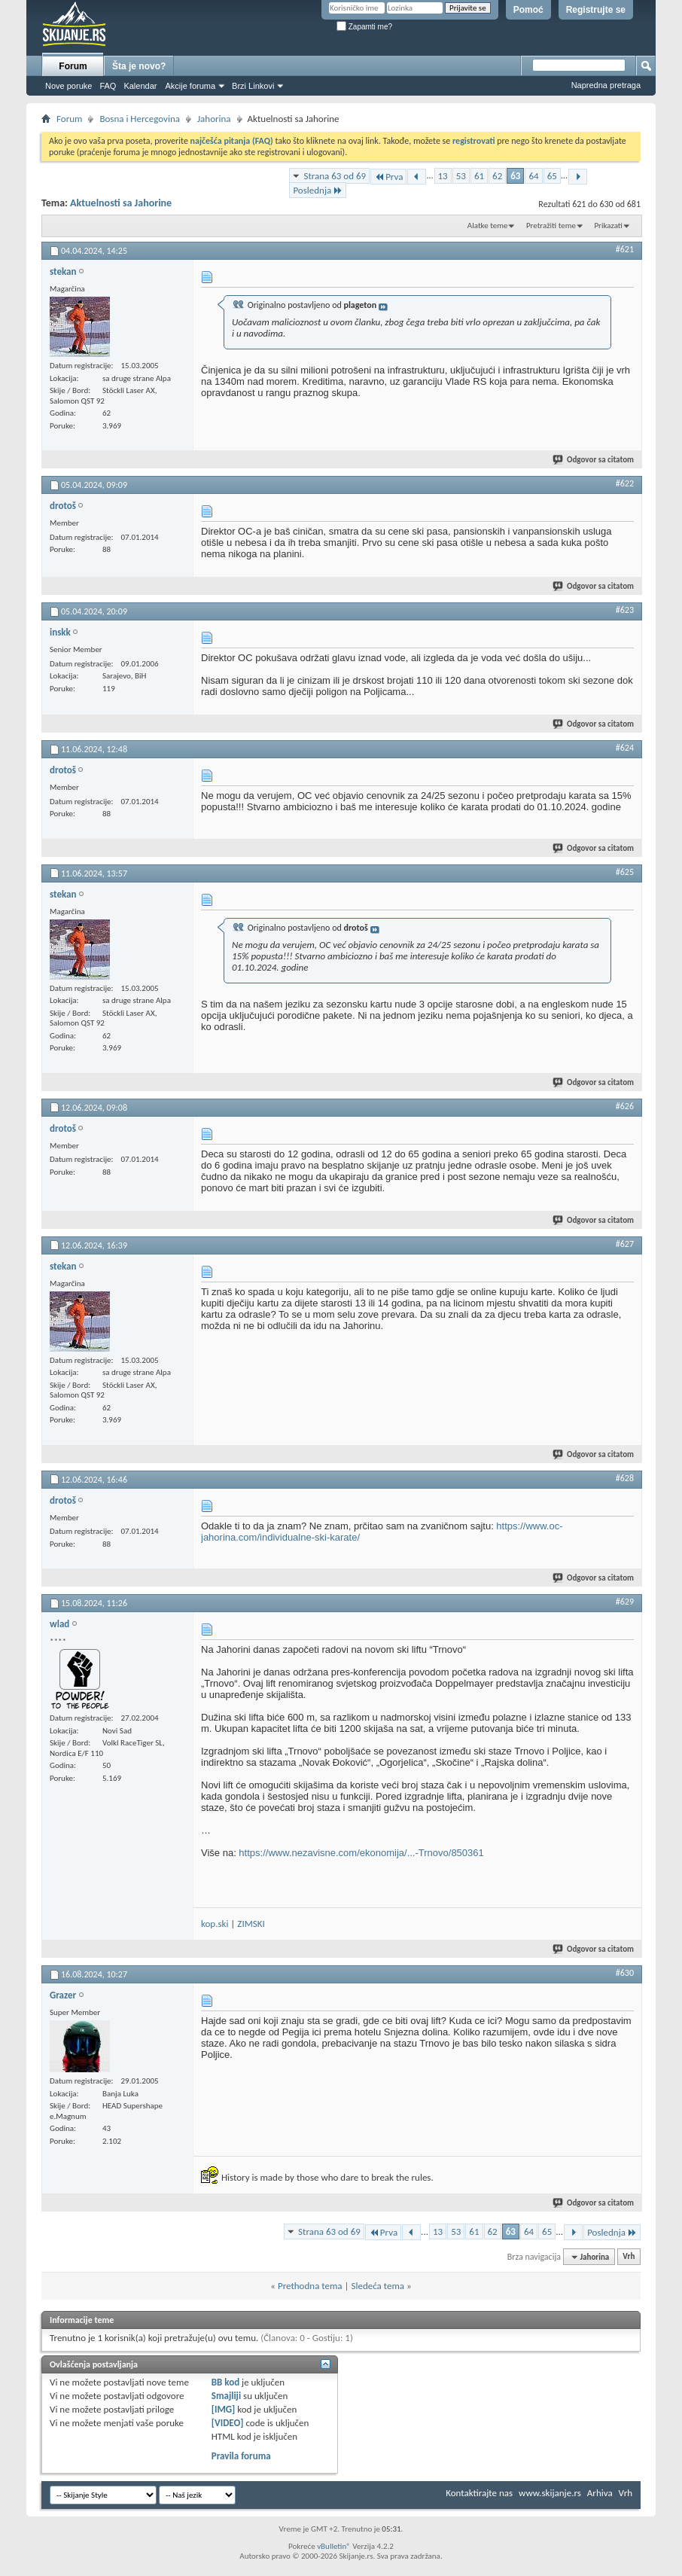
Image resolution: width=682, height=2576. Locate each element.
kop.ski (214, 1923)
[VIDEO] (228, 2422)
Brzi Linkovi (253, 85)
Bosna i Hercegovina (139, 118)
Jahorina (214, 118)
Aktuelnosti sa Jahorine (121, 203)
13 (443, 175)
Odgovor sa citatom (594, 460)
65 (552, 175)
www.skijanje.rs (550, 2492)
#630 (625, 1973)
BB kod (225, 2382)
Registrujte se (596, 10)
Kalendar (140, 85)
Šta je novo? (139, 66)
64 (533, 175)
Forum (73, 66)
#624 (625, 747)
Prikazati (608, 225)
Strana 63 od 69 (334, 175)
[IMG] (224, 2409)
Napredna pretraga (606, 85)
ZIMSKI (250, 1923)
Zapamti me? (364, 27)
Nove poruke (68, 85)
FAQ (107, 85)
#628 (625, 1478)
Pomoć (528, 10)
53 (461, 175)
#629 (625, 1601)
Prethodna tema (310, 2285)
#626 (625, 1106)
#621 (625, 249)
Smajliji (226, 2395)
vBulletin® (334, 2546)
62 (497, 175)
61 (479, 175)
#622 (625, 483)
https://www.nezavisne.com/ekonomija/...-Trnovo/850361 (361, 1852)
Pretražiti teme (551, 225)
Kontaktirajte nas (479, 2492)
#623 (625, 610)
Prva (388, 176)
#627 (625, 1244)
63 (515, 175)
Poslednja (318, 190)
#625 (625, 872)
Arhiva (600, 2492)
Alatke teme (487, 225)
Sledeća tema (377, 2285)
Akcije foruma (190, 85)
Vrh (629, 2257)
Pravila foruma (241, 2456)
